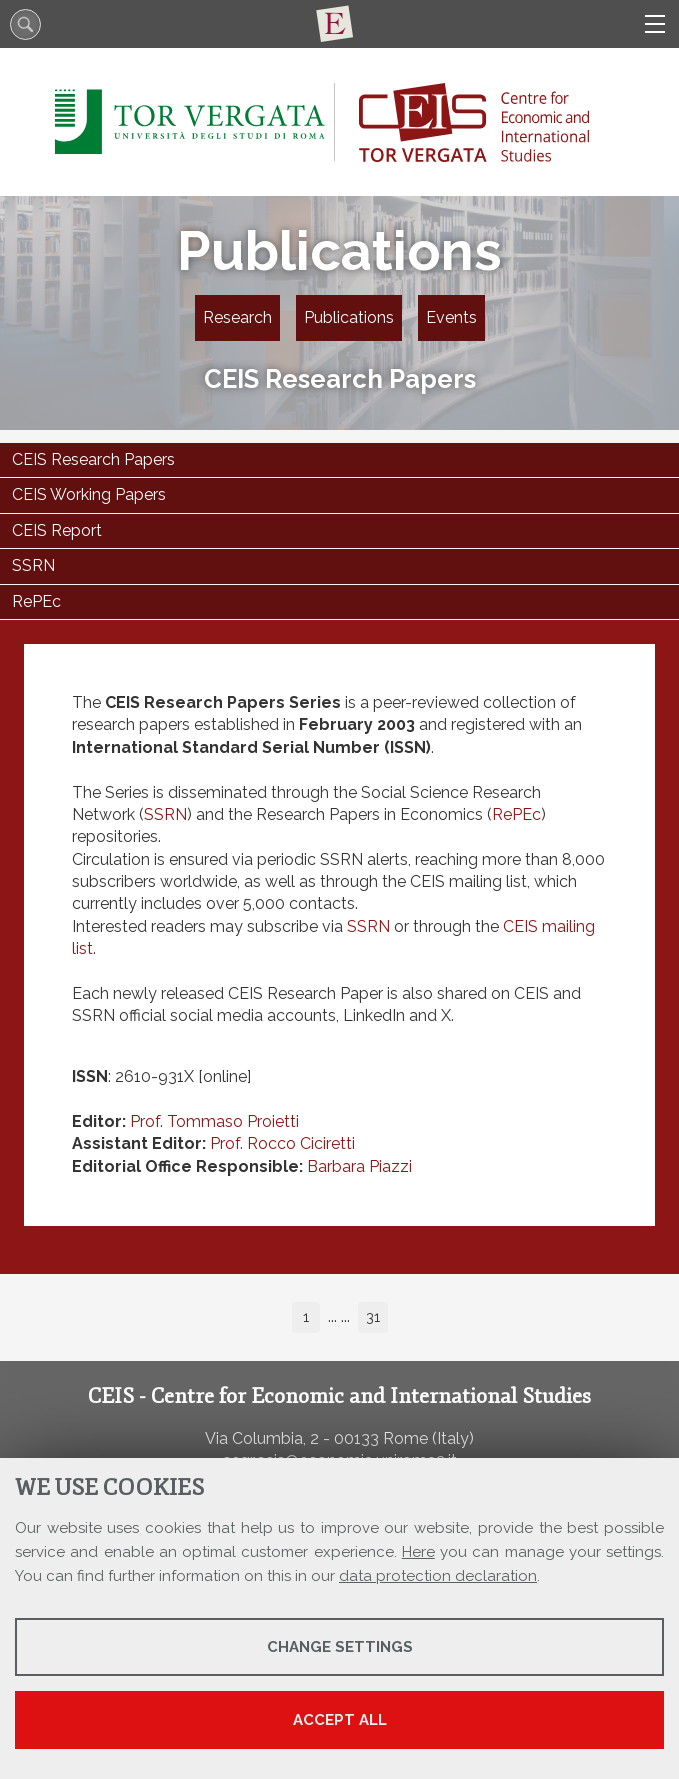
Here (418, 1552)
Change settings (340, 1647)
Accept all (340, 1720)
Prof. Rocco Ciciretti (282, 1143)
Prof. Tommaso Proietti (214, 1121)
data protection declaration (438, 1576)
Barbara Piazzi (359, 1166)
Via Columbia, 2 (262, 1438)
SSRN (165, 814)
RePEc (516, 814)
